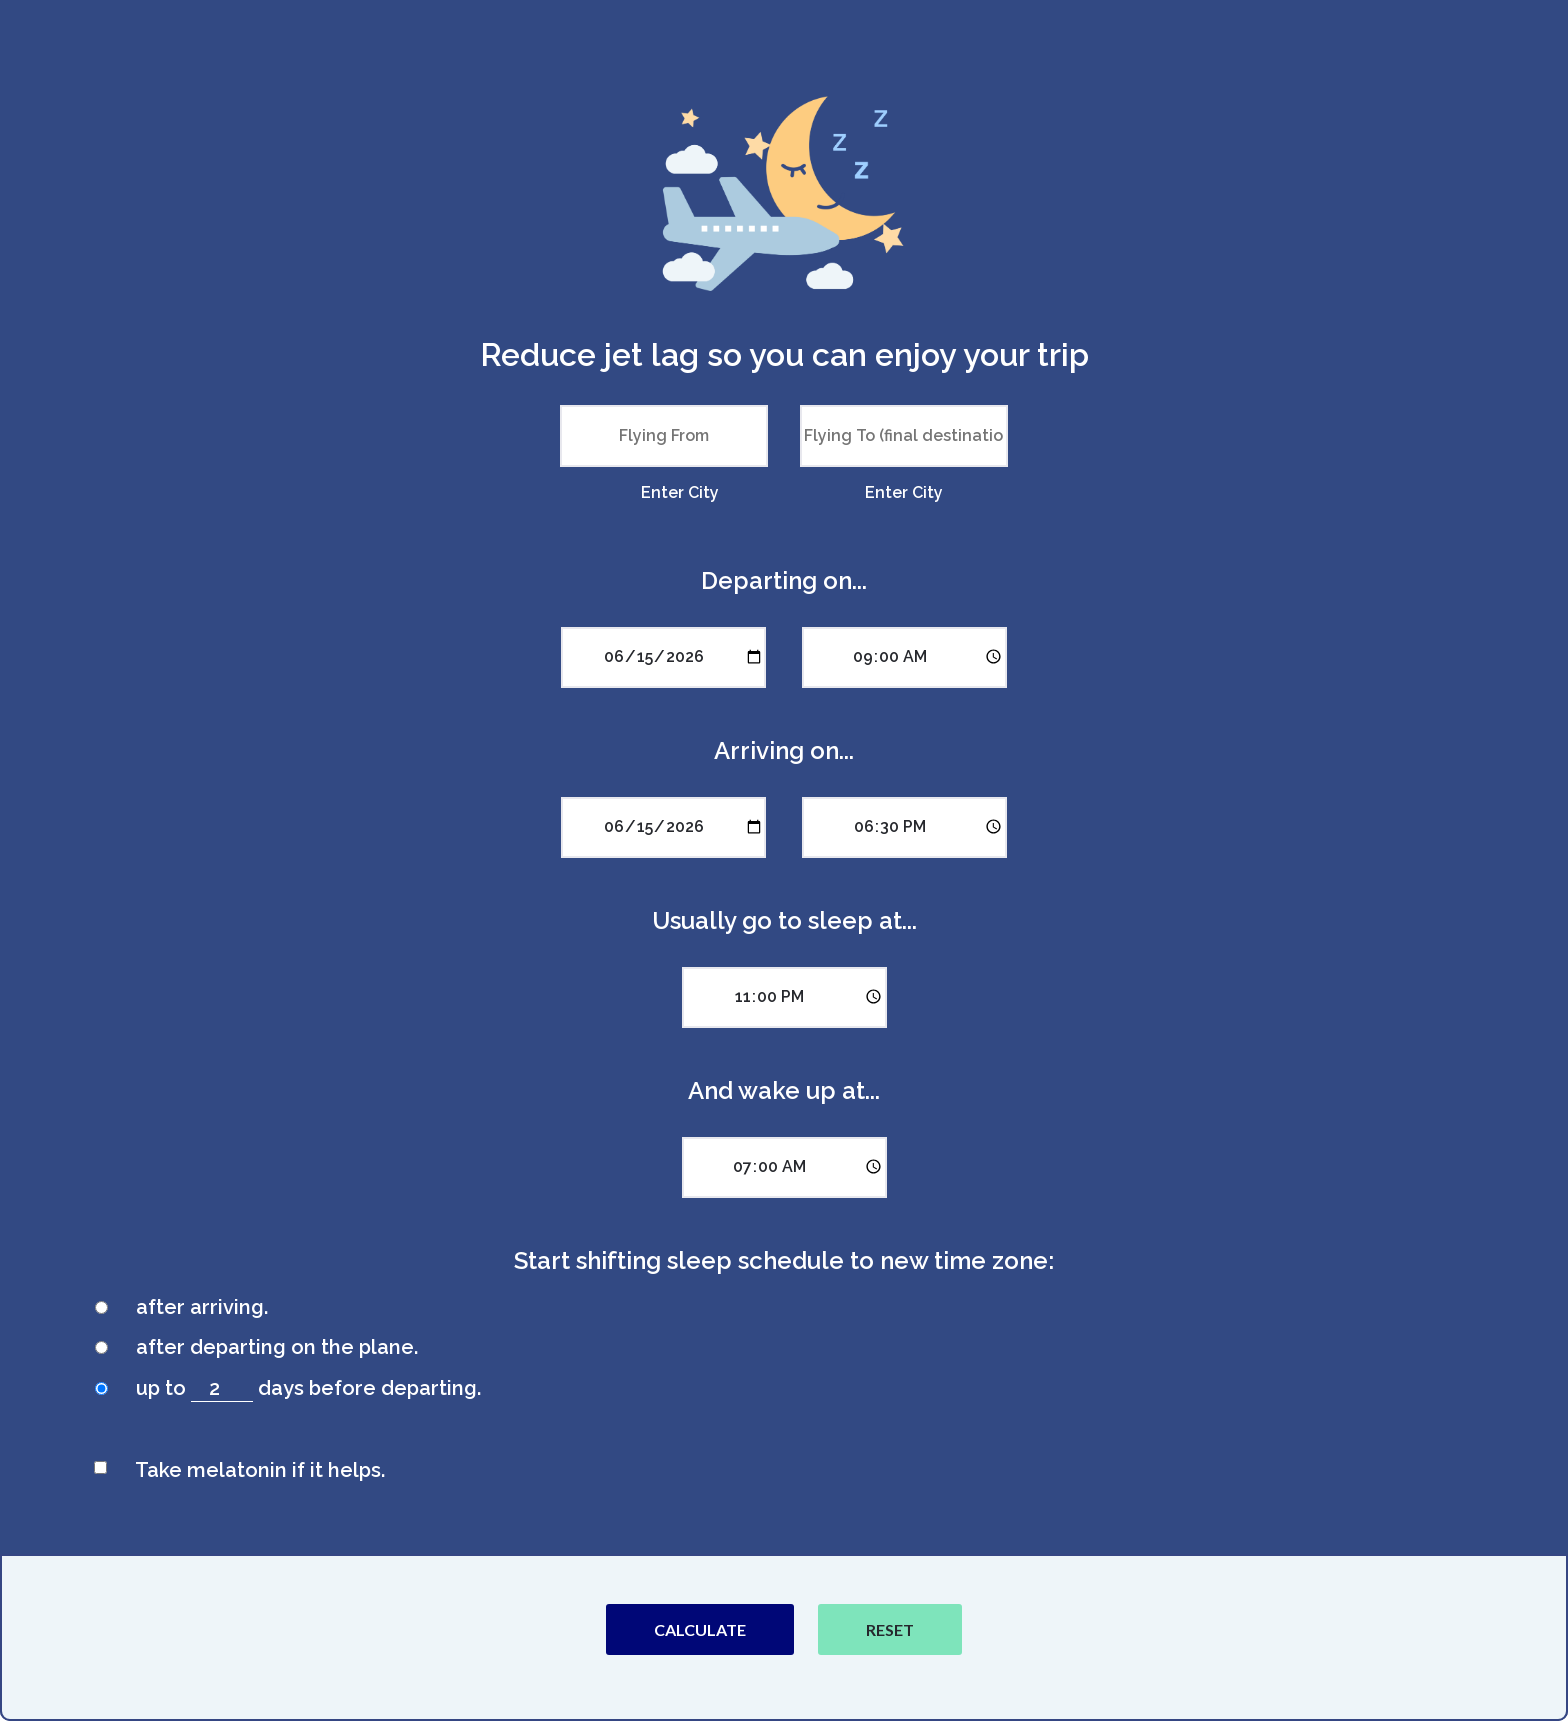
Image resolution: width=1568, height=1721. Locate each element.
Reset (890, 1629)
